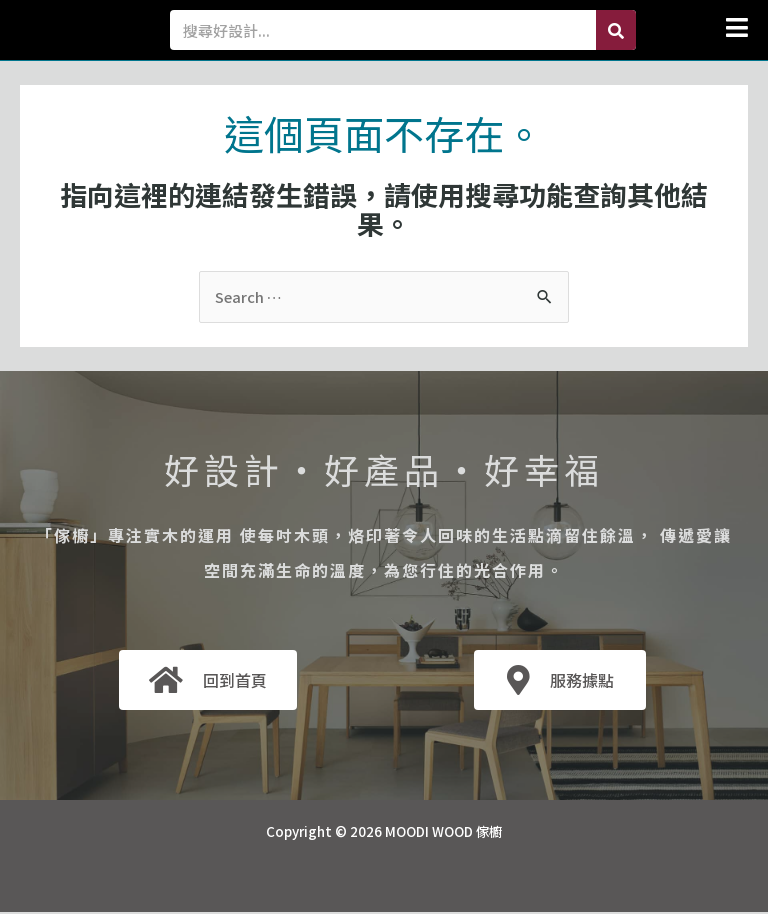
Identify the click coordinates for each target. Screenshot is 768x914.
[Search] (616, 30)
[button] (702, 27)
